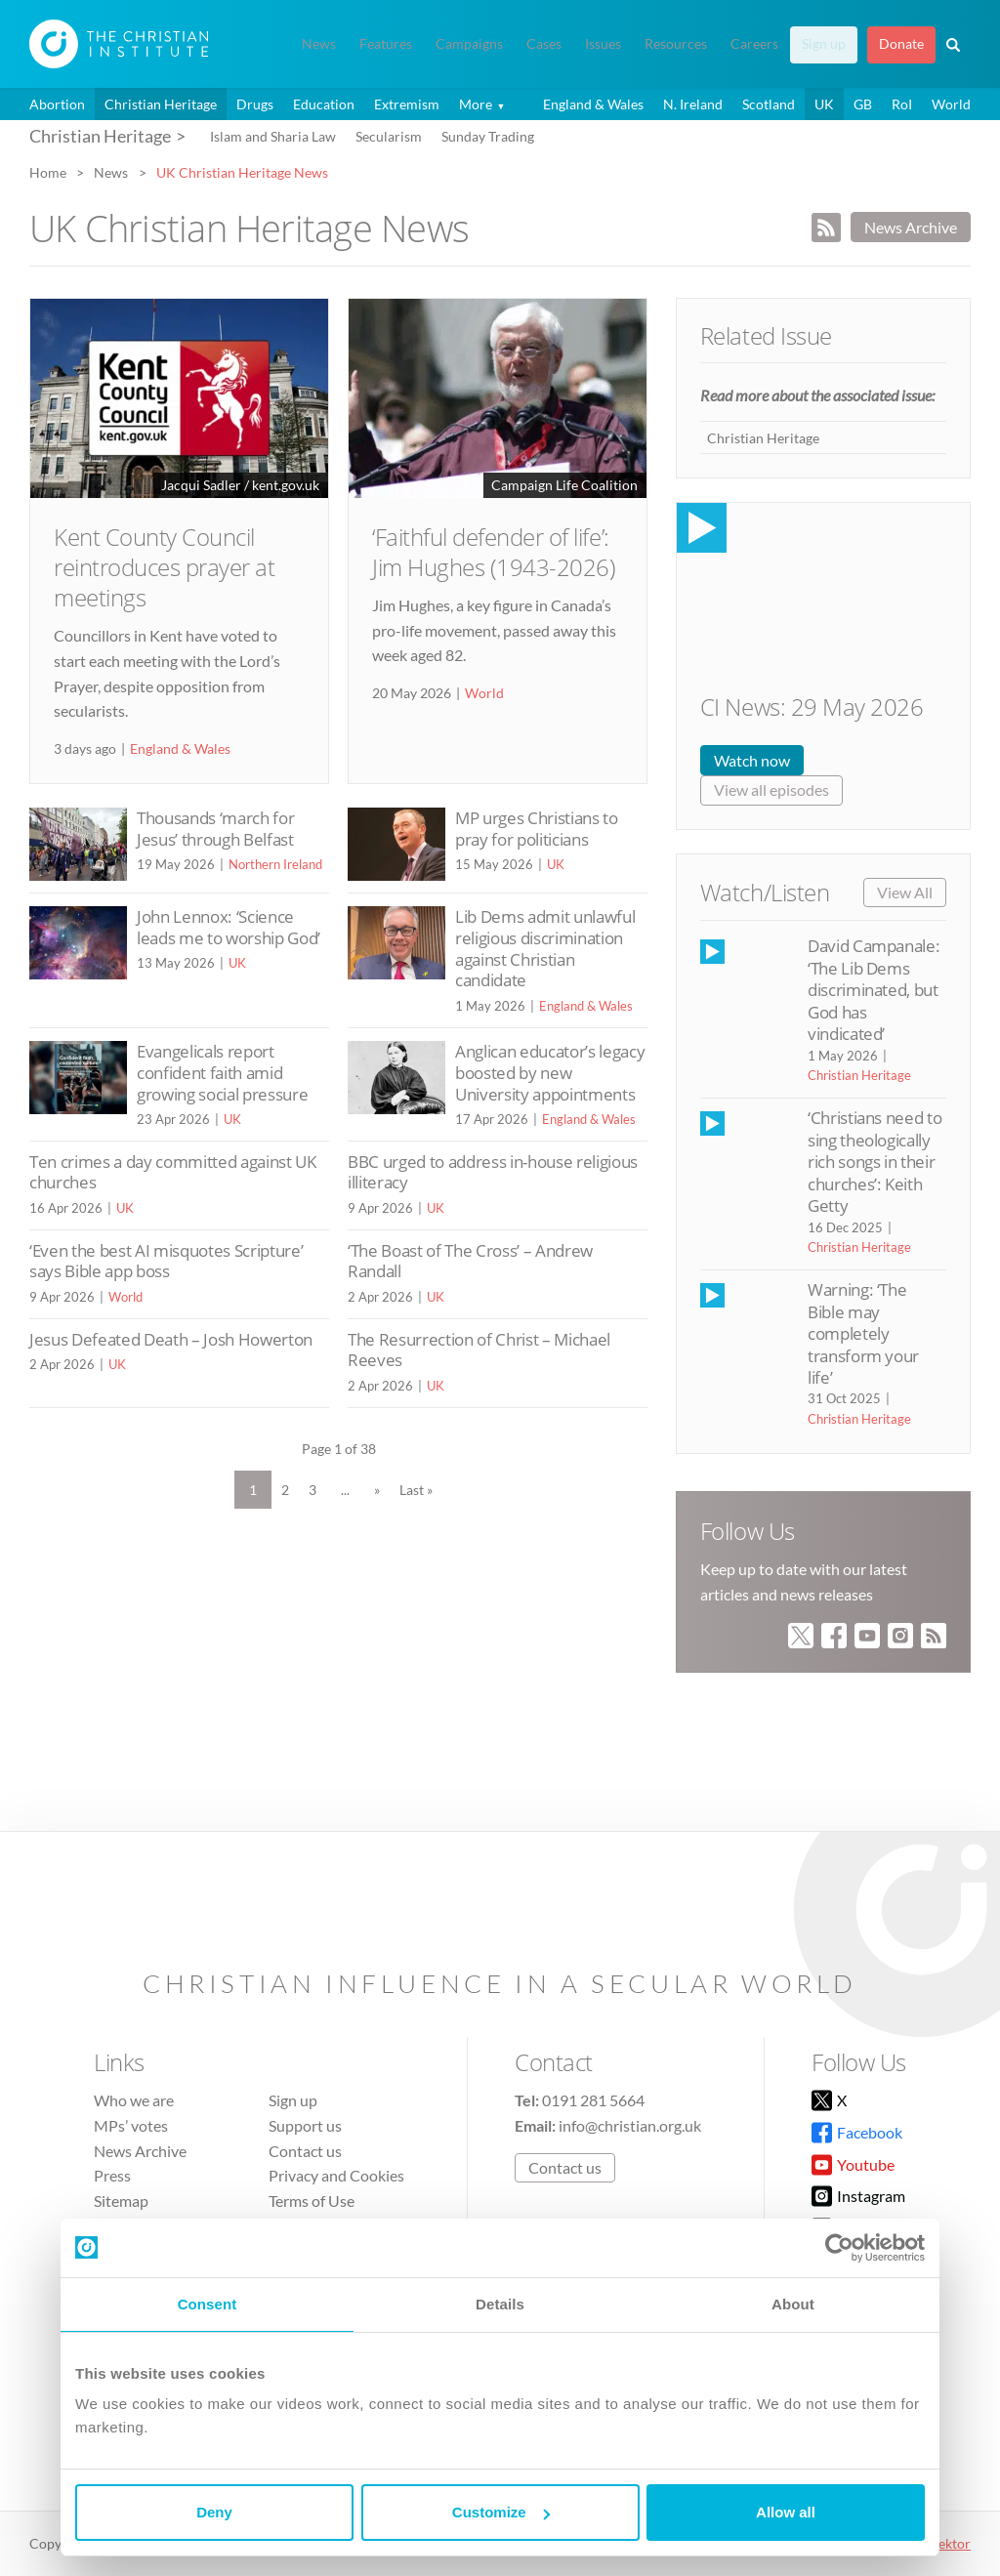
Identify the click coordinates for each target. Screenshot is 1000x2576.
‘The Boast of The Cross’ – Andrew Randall (470, 1261)
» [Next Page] (377, 1489)
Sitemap (121, 2200)
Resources (676, 44)
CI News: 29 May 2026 (811, 706)
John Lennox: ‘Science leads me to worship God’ (228, 927)
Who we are (134, 2100)
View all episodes (771, 789)
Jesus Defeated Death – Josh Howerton (170, 1339)
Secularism (388, 136)
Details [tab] (500, 2304)
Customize (501, 2512)
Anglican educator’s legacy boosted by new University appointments (550, 1072)
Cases (544, 44)
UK (824, 104)
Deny (214, 2512)
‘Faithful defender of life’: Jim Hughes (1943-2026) (493, 551)
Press (112, 2175)
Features (385, 44)
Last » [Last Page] (416, 1489)
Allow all (785, 2512)
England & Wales (593, 104)
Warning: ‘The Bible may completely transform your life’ (863, 1333)
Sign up (824, 44)
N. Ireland (693, 104)
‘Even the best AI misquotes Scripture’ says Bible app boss (166, 1261)
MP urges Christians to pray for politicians (536, 829)
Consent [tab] (207, 2304)
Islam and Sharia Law (273, 136)
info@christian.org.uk (630, 2125)
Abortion (57, 104)
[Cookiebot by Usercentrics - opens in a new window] (839, 2248)
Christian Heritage (160, 104)
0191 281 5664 (593, 2100)
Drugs (254, 104)
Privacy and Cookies (336, 2175)
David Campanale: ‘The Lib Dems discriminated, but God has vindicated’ (873, 990)
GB (863, 104)
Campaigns (469, 44)
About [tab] (792, 2304)
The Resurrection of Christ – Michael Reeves (479, 1350)
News (319, 44)
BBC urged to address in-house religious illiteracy (493, 1172)
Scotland (768, 104)
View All (905, 892)
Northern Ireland (275, 864)
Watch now (752, 760)
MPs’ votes (131, 2125)
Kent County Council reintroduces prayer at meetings (164, 566)
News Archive (910, 227)
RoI (902, 104)
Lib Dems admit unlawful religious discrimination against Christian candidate (545, 948)
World (951, 104)
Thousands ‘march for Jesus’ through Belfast (215, 829)
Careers (754, 44)
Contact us (305, 2150)
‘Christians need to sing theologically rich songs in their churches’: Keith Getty (874, 1161)
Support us (305, 2125)
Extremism (406, 104)
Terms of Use (311, 2200)
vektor (951, 2543)
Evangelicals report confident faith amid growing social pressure (222, 1072)
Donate (901, 44)
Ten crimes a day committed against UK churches (172, 1172)
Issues (603, 44)
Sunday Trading (487, 136)
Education (323, 104)
